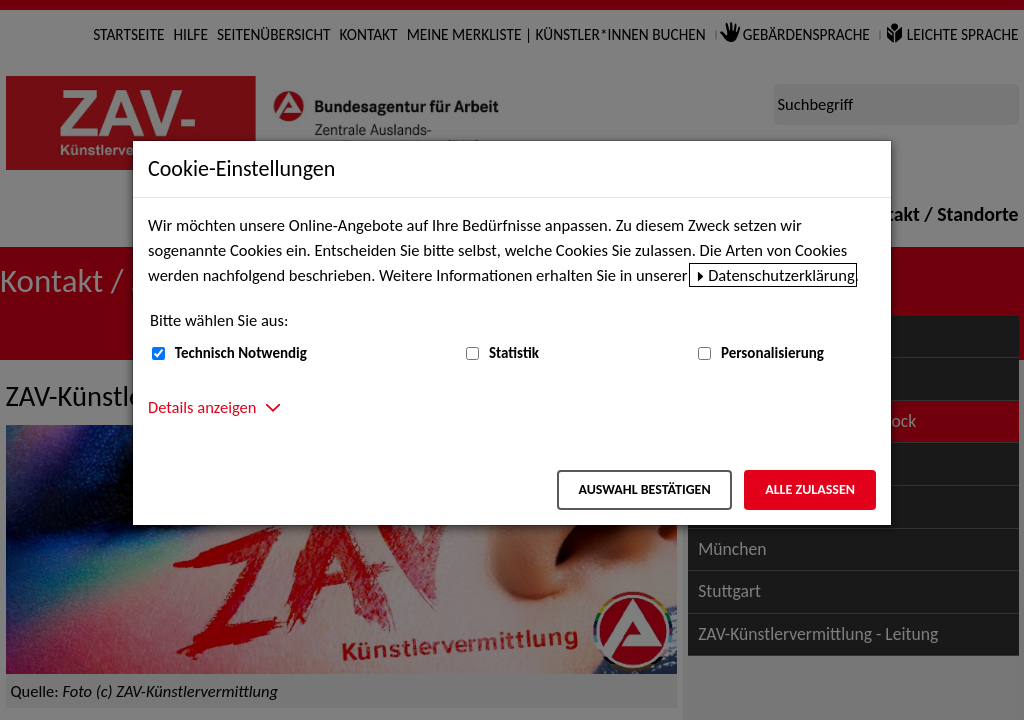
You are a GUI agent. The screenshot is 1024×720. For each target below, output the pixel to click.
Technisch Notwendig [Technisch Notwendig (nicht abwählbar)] (241, 353)
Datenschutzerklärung (781, 275)
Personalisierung (772, 353)
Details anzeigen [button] (202, 407)
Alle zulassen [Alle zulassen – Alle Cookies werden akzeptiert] (810, 489)
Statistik (514, 353)
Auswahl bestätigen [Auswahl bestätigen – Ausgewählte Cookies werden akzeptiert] (644, 489)
